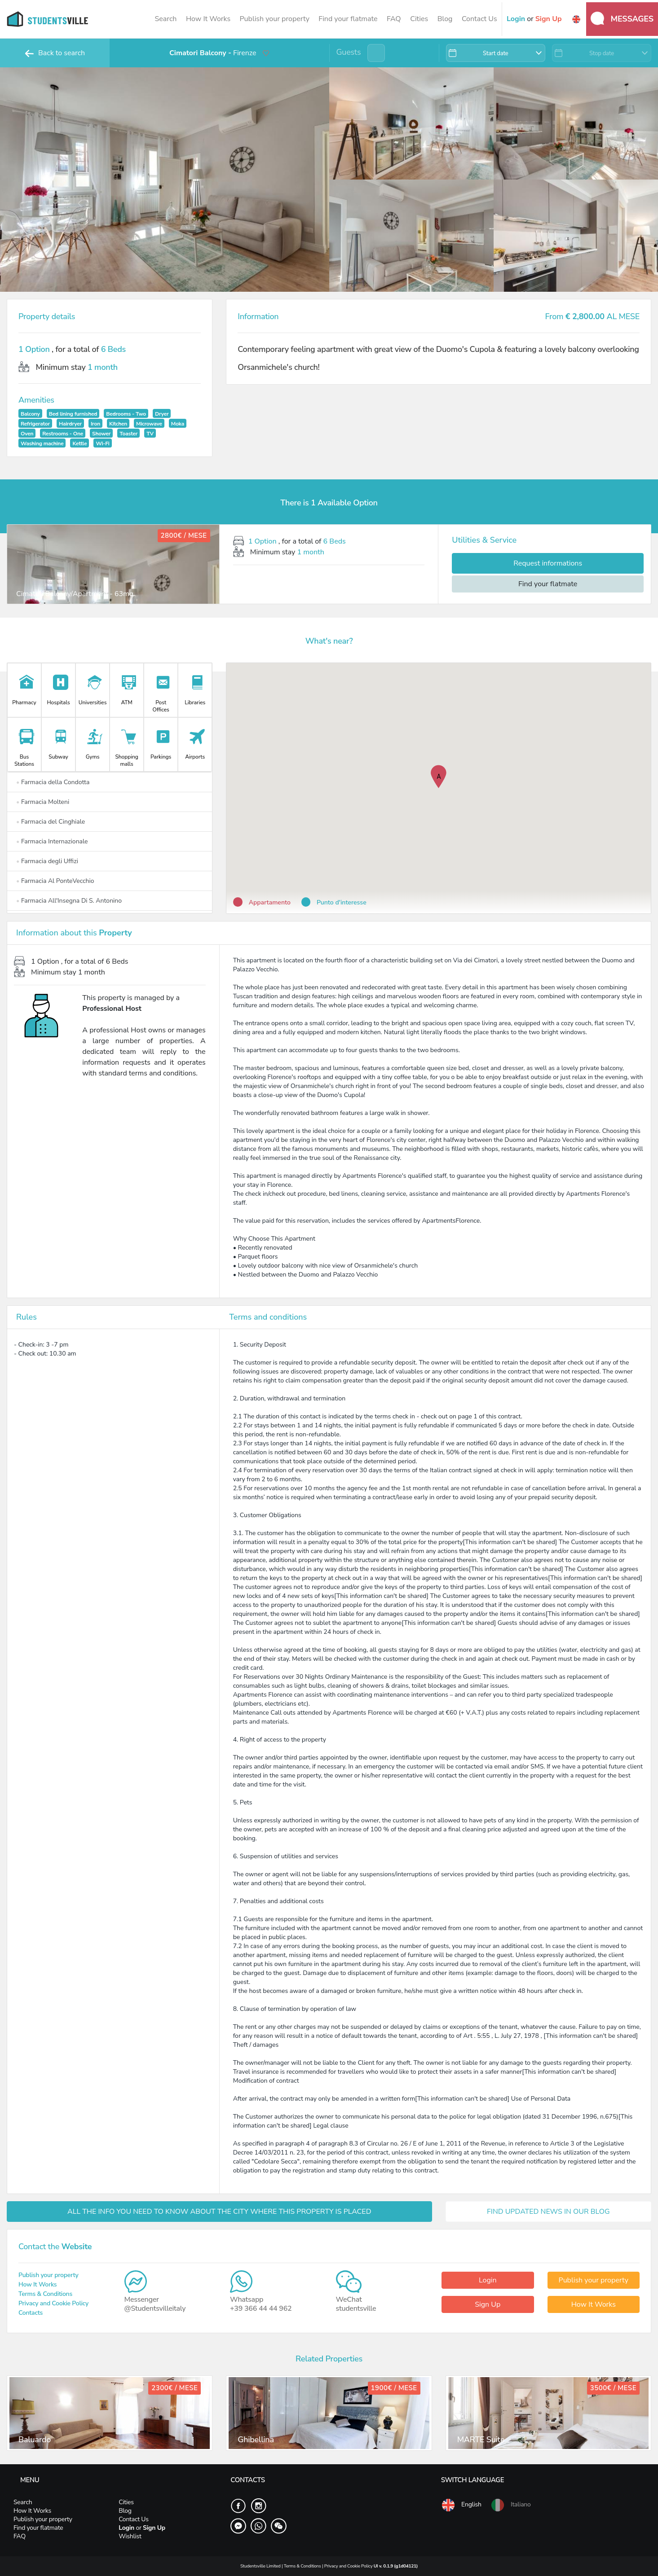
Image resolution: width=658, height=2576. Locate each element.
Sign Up (487, 2304)
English (461, 2505)
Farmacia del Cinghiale (50, 821)
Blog (445, 19)
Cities (419, 19)
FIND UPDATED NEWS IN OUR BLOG (548, 2211)
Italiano (510, 2505)
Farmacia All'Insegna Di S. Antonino (69, 900)
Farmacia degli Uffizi (47, 861)
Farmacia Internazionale (52, 841)
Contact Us (479, 19)
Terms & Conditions (45, 2294)
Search (166, 19)
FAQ (394, 19)
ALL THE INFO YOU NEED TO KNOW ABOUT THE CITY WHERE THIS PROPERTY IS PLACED (219, 2211)
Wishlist (130, 2536)
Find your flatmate (347, 19)
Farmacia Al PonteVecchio (55, 881)
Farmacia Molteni (42, 802)
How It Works (208, 19)
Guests (348, 52)
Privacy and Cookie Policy (53, 2303)
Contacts (30, 2312)
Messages (622, 18)
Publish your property (274, 19)
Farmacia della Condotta (52, 782)
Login (488, 2280)
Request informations (547, 563)
